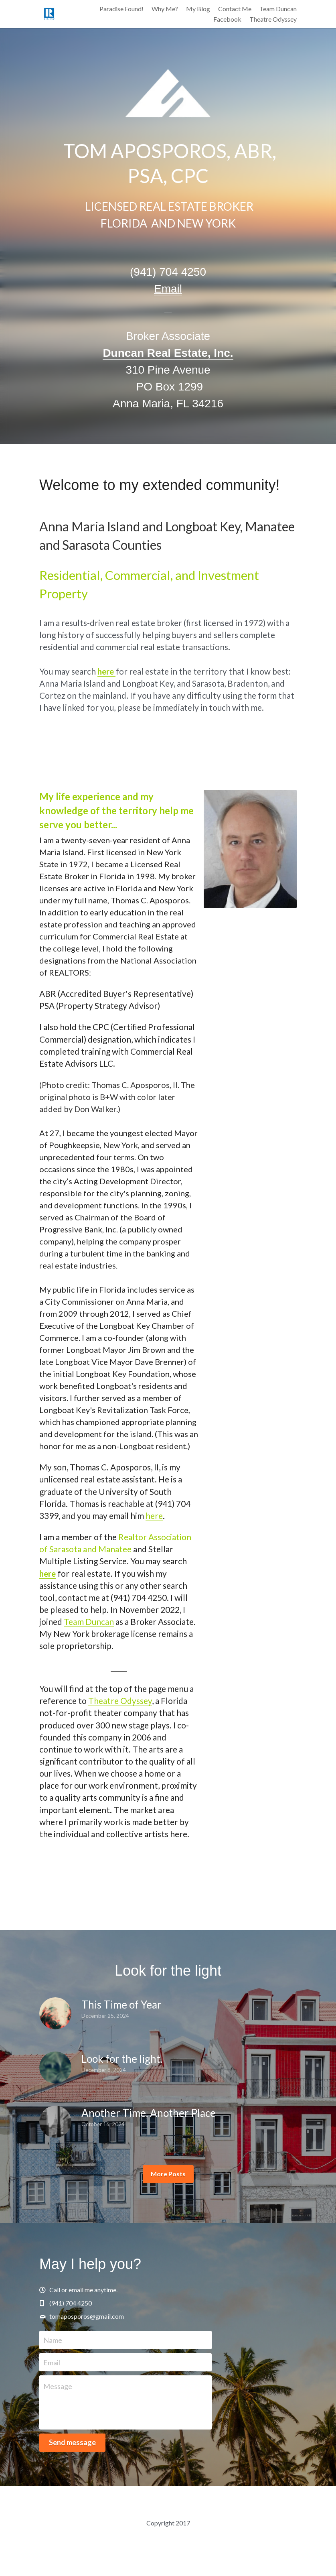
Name (52, 2339)
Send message (72, 2442)
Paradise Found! (121, 8)
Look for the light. (121, 2059)
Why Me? (165, 8)
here (154, 1516)
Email (51, 2362)
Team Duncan (89, 1621)
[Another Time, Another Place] (55, 2122)
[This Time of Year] (55, 2013)
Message (57, 2386)
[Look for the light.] (55, 2067)
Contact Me (234, 8)
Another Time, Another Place (148, 2113)
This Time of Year (121, 2005)
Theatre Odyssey (120, 1701)
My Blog (198, 8)
